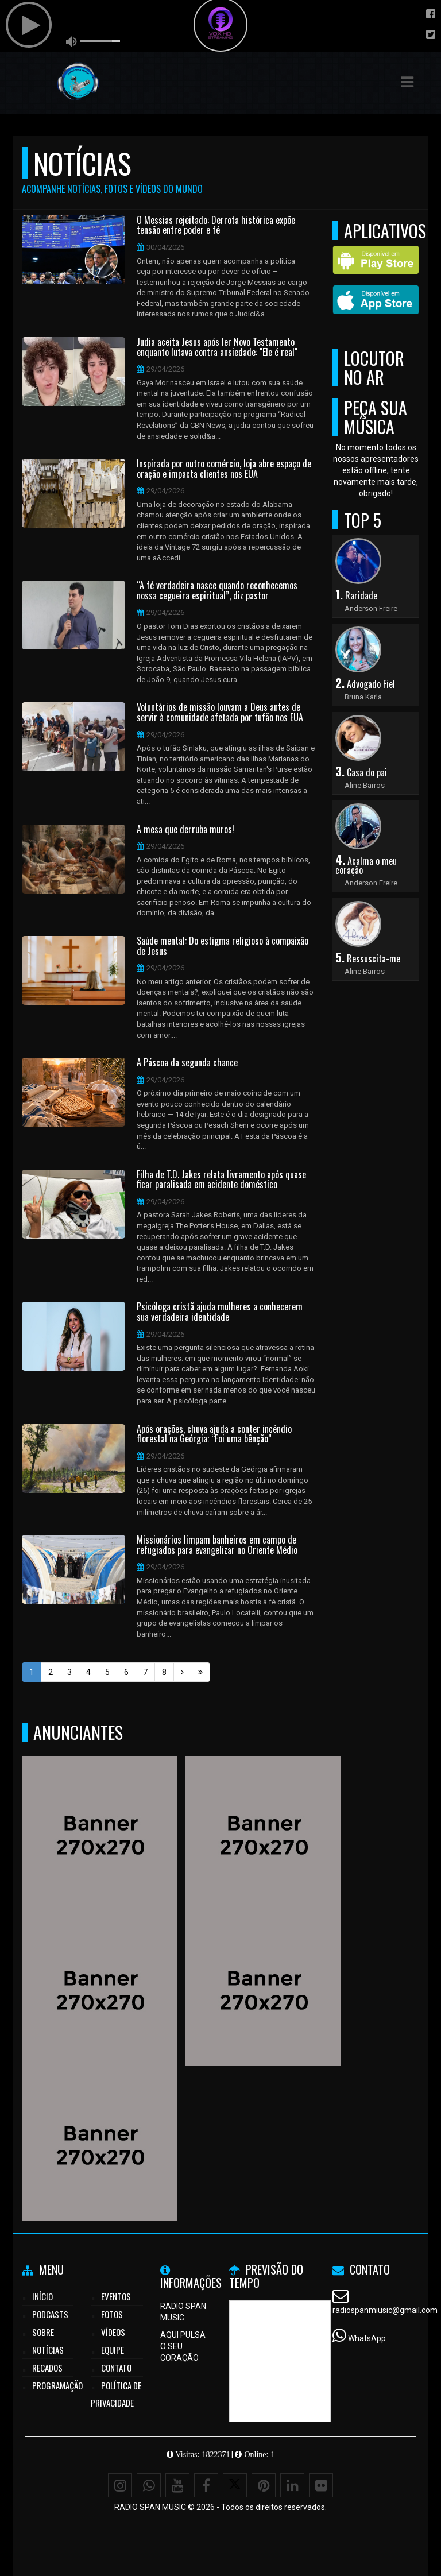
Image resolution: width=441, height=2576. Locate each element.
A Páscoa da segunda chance (187, 1063)
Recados (47, 2367)
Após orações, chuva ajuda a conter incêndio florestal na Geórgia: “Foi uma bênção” (214, 1434)
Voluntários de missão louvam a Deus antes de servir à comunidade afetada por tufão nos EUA (220, 712)
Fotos (112, 2314)
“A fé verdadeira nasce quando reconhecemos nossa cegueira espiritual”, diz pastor (217, 591)
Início (42, 2296)
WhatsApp (367, 2338)
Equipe (112, 2349)
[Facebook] (206, 2485)
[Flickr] (321, 2485)
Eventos (116, 2296)
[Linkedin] (292, 2485)
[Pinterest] (264, 2485)
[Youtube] (177, 2485)
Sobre (43, 2332)
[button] (407, 82)
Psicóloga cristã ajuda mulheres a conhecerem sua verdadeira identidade (220, 1312)
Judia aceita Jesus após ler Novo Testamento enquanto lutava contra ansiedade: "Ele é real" (217, 347)
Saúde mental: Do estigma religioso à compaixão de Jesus (222, 946)
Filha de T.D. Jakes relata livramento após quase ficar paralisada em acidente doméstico (221, 1180)
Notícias (48, 2349)
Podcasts (50, 2314)
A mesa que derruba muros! (185, 830)
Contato (116, 2367)
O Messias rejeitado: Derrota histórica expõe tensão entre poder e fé (216, 225)
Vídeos (113, 2332)
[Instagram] (120, 2485)
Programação (57, 2385)
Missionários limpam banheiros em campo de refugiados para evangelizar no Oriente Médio (217, 1545)
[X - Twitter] (235, 2485)
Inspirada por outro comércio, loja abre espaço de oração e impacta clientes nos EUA (224, 469)
